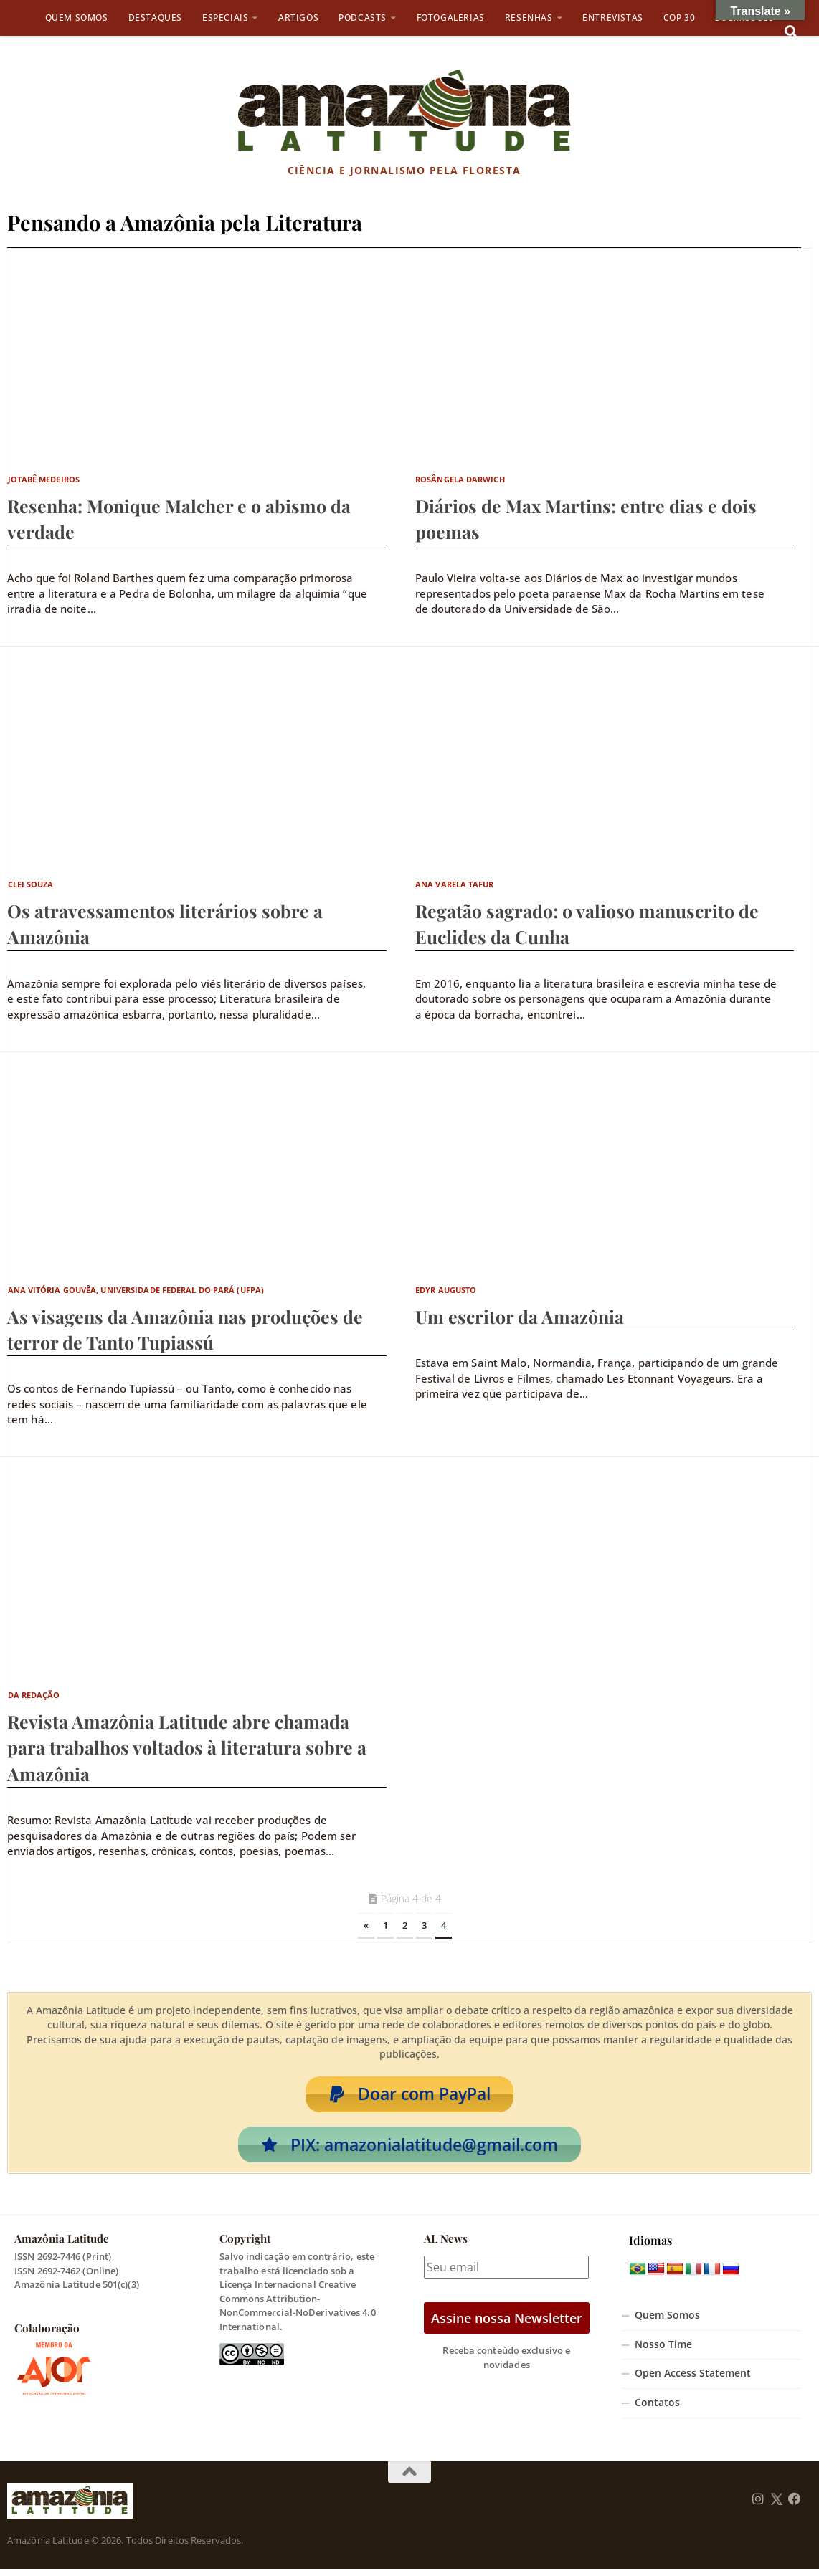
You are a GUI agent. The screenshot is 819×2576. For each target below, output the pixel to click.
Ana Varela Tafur (454, 884)
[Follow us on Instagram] (758, 2505)
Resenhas (529, 17)
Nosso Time (663, 2351)
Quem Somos (76, 17)
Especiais (225, 17)
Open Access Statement (693, 2380)
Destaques (155, 17)
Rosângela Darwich (460, 479)
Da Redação (34, 1694)
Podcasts (363, 17)
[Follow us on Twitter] (776, 2505)
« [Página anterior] (366, 1925)
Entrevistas (612, 17)
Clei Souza (31, 884)
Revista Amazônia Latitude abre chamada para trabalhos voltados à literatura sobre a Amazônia (186, 1747)
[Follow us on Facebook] (794, 2505)
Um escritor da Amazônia (519, 1316)
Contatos (657, 2409)
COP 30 (679, 17)
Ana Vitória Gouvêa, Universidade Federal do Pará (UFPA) (136, 1289)
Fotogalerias (451, 17)
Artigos (298, 17)
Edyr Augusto (445, 1289)
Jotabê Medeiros (44, 479)
